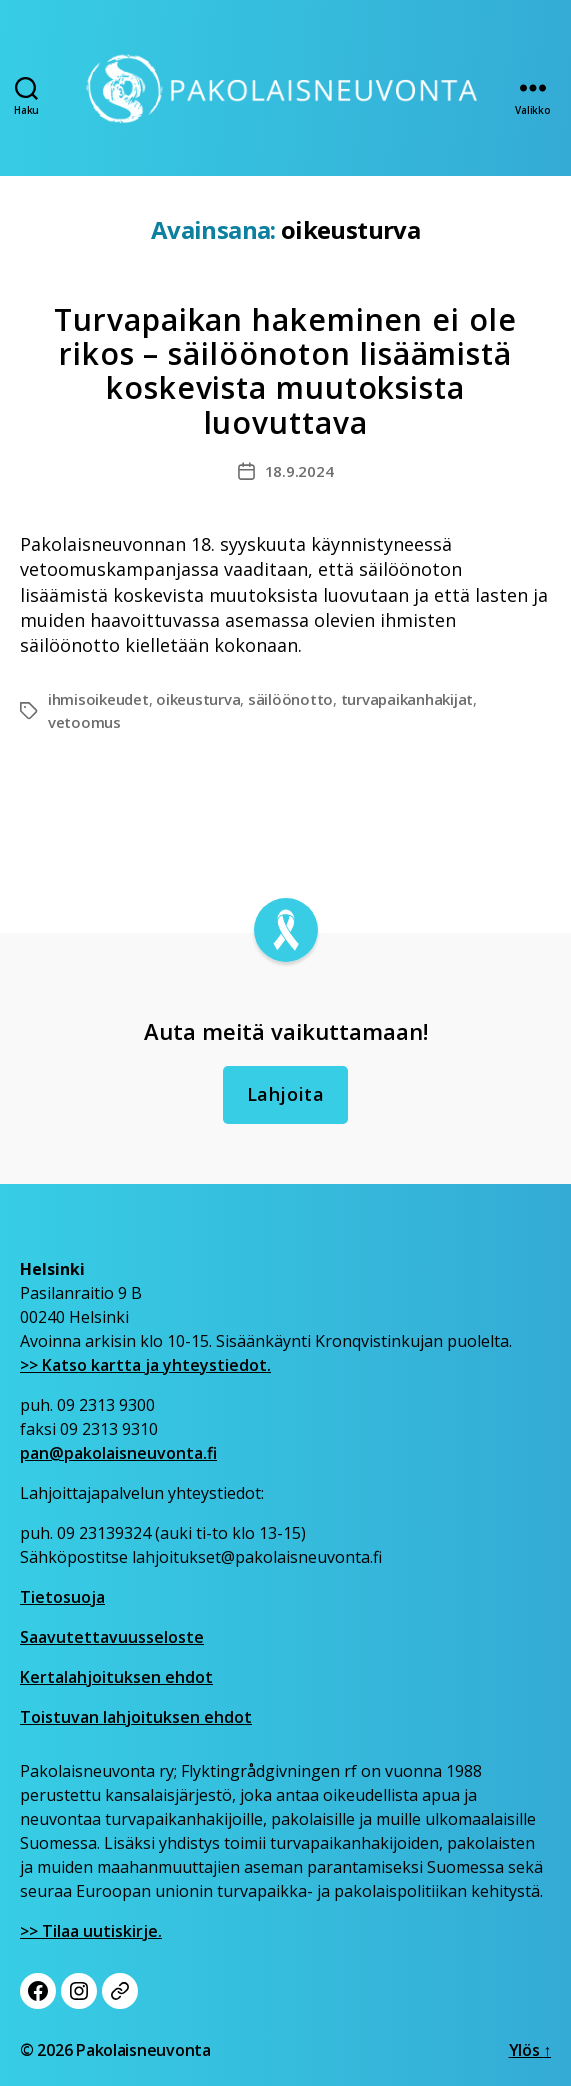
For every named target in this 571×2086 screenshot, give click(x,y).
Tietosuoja (62, 1597)
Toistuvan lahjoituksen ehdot (136, 1717)
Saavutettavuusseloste (112, 1637)
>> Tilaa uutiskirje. (91, 1931)
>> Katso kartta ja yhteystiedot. (145, 1365)
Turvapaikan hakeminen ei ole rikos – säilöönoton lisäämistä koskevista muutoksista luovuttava (285, 370)
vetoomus (84, 722)
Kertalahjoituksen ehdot (116, 1677)
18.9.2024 (299, 471)
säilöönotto (290, 699)
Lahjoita (286, 1094)
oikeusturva (198, 699)
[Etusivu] (285, 88)
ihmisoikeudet (98, 699)
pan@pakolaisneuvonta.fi (118, 1453)
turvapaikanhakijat (407, 699)
